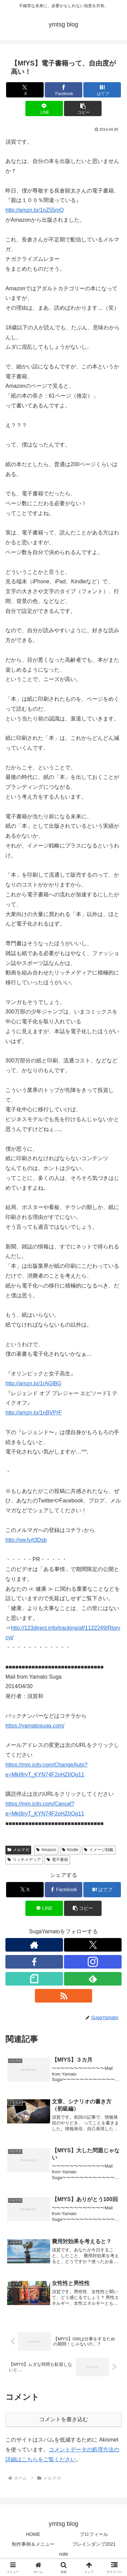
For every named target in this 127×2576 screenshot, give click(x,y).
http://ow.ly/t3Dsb (26, 1540)
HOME (33, 2534)
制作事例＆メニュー (33, 2544)
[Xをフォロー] (93, 1945)
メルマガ (18, 1849)
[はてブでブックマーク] (102, 89)
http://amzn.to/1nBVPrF (33, 1412)
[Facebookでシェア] (63, 89)
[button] (83, 108)
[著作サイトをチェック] (34, 1945)
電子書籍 (57, 1859)
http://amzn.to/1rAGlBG (33, 1383)
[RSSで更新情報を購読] (63, 1996)
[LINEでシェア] (44, 108)
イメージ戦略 (98, 1849)
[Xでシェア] (25, 89)
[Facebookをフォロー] (34, 1962)
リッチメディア (24, 1859)
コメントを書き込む (63, 2419)
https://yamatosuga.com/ (34, 1726)
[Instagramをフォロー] (93, 1962)
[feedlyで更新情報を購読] (93, 1979)
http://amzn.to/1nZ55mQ (34, 210)
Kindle (70, 1849)
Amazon (46, 1849)
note (63, 2554)
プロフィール (94, 2534)
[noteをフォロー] (34, 1979)
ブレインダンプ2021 (94, 2544)
